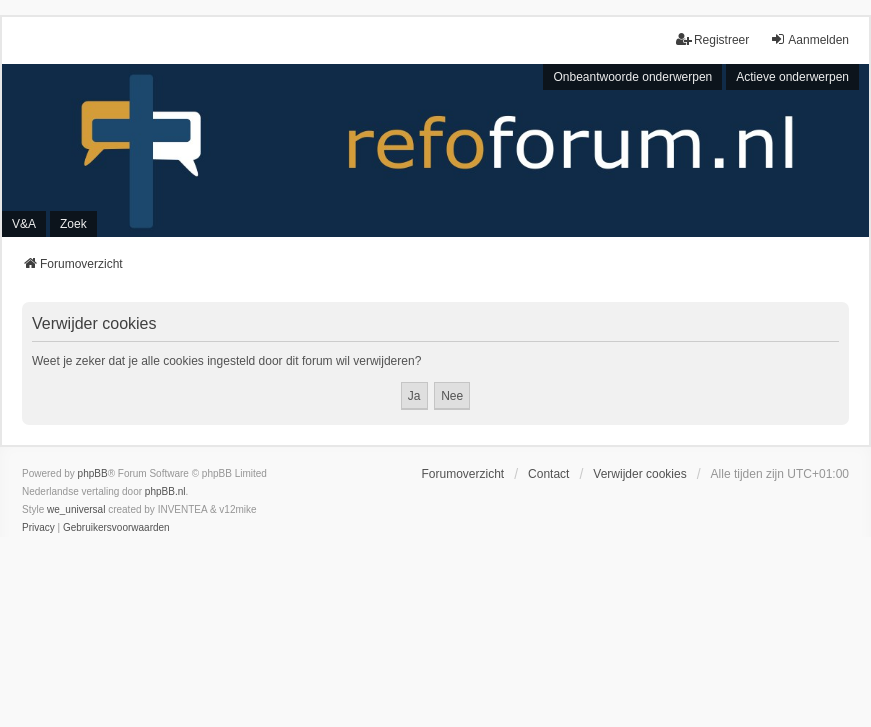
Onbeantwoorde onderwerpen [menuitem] (632, 77)
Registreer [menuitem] (712, 39)
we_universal (76, 509)
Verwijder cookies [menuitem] (639, 474)
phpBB (93, 473)
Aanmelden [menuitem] (809, 39)
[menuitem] (38, 528)
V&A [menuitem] (24, 224)
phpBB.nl (165, 491)
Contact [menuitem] (548, 474)
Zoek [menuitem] (73, 224)
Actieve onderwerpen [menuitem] (792, 77)
